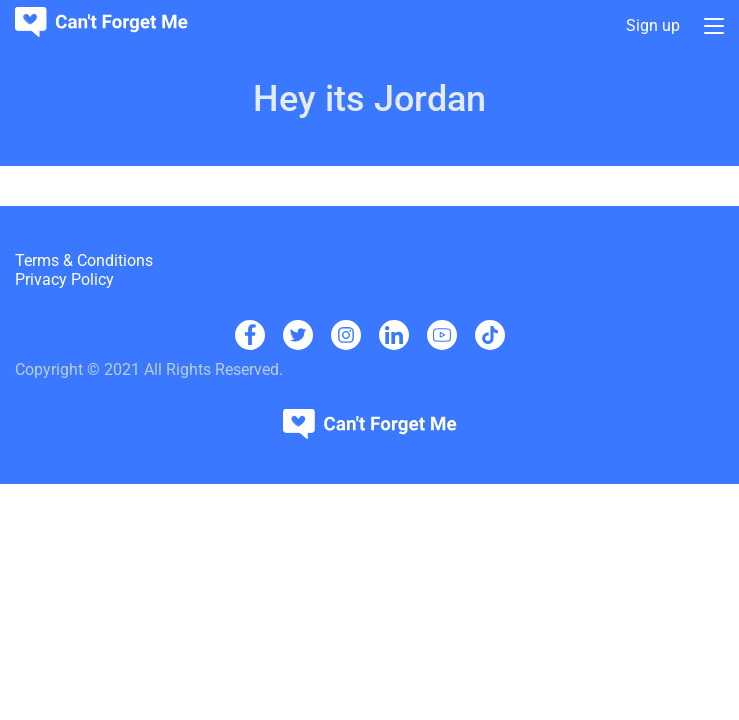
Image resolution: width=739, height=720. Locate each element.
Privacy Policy (64, 279)
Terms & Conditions (84, 260)
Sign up (653, 26)
